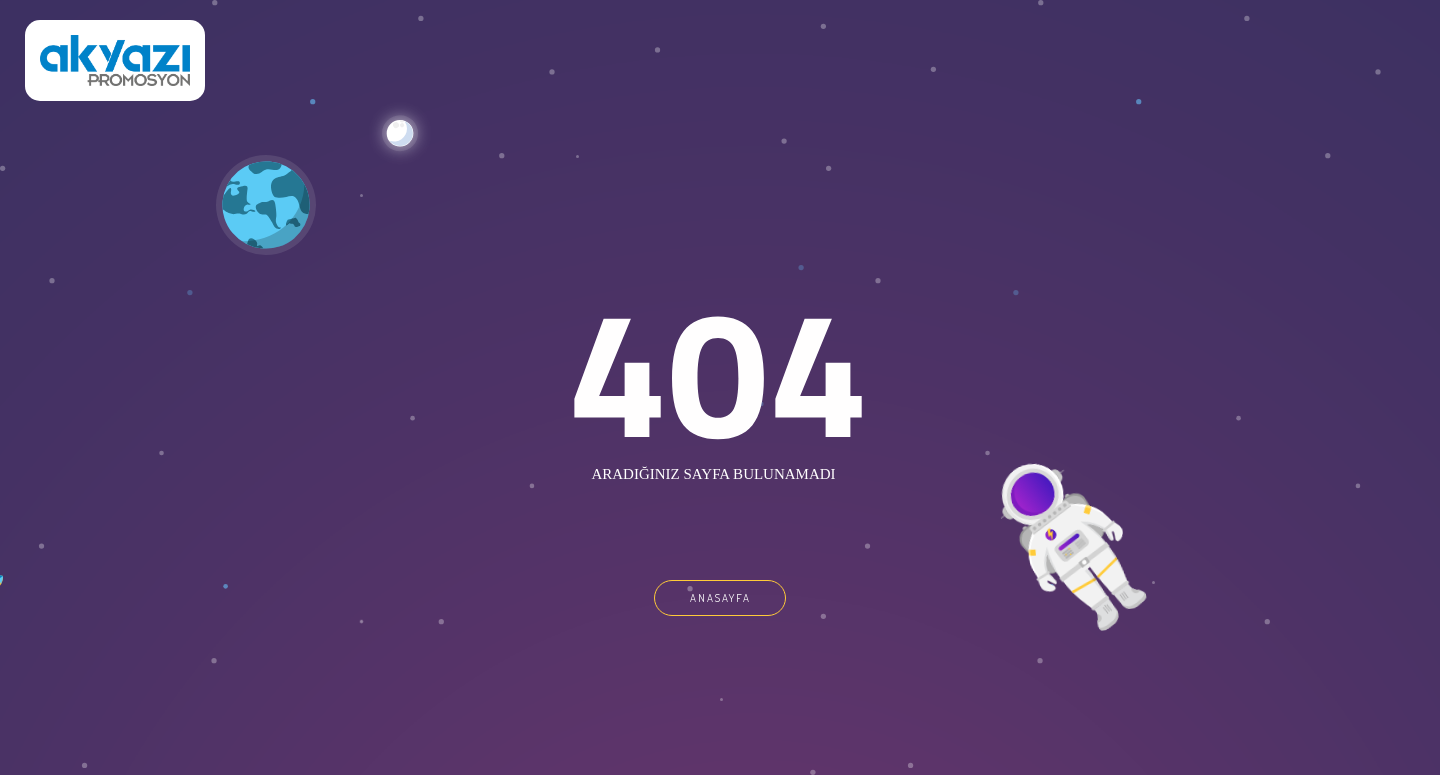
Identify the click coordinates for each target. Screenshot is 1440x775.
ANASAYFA (720, 598)
